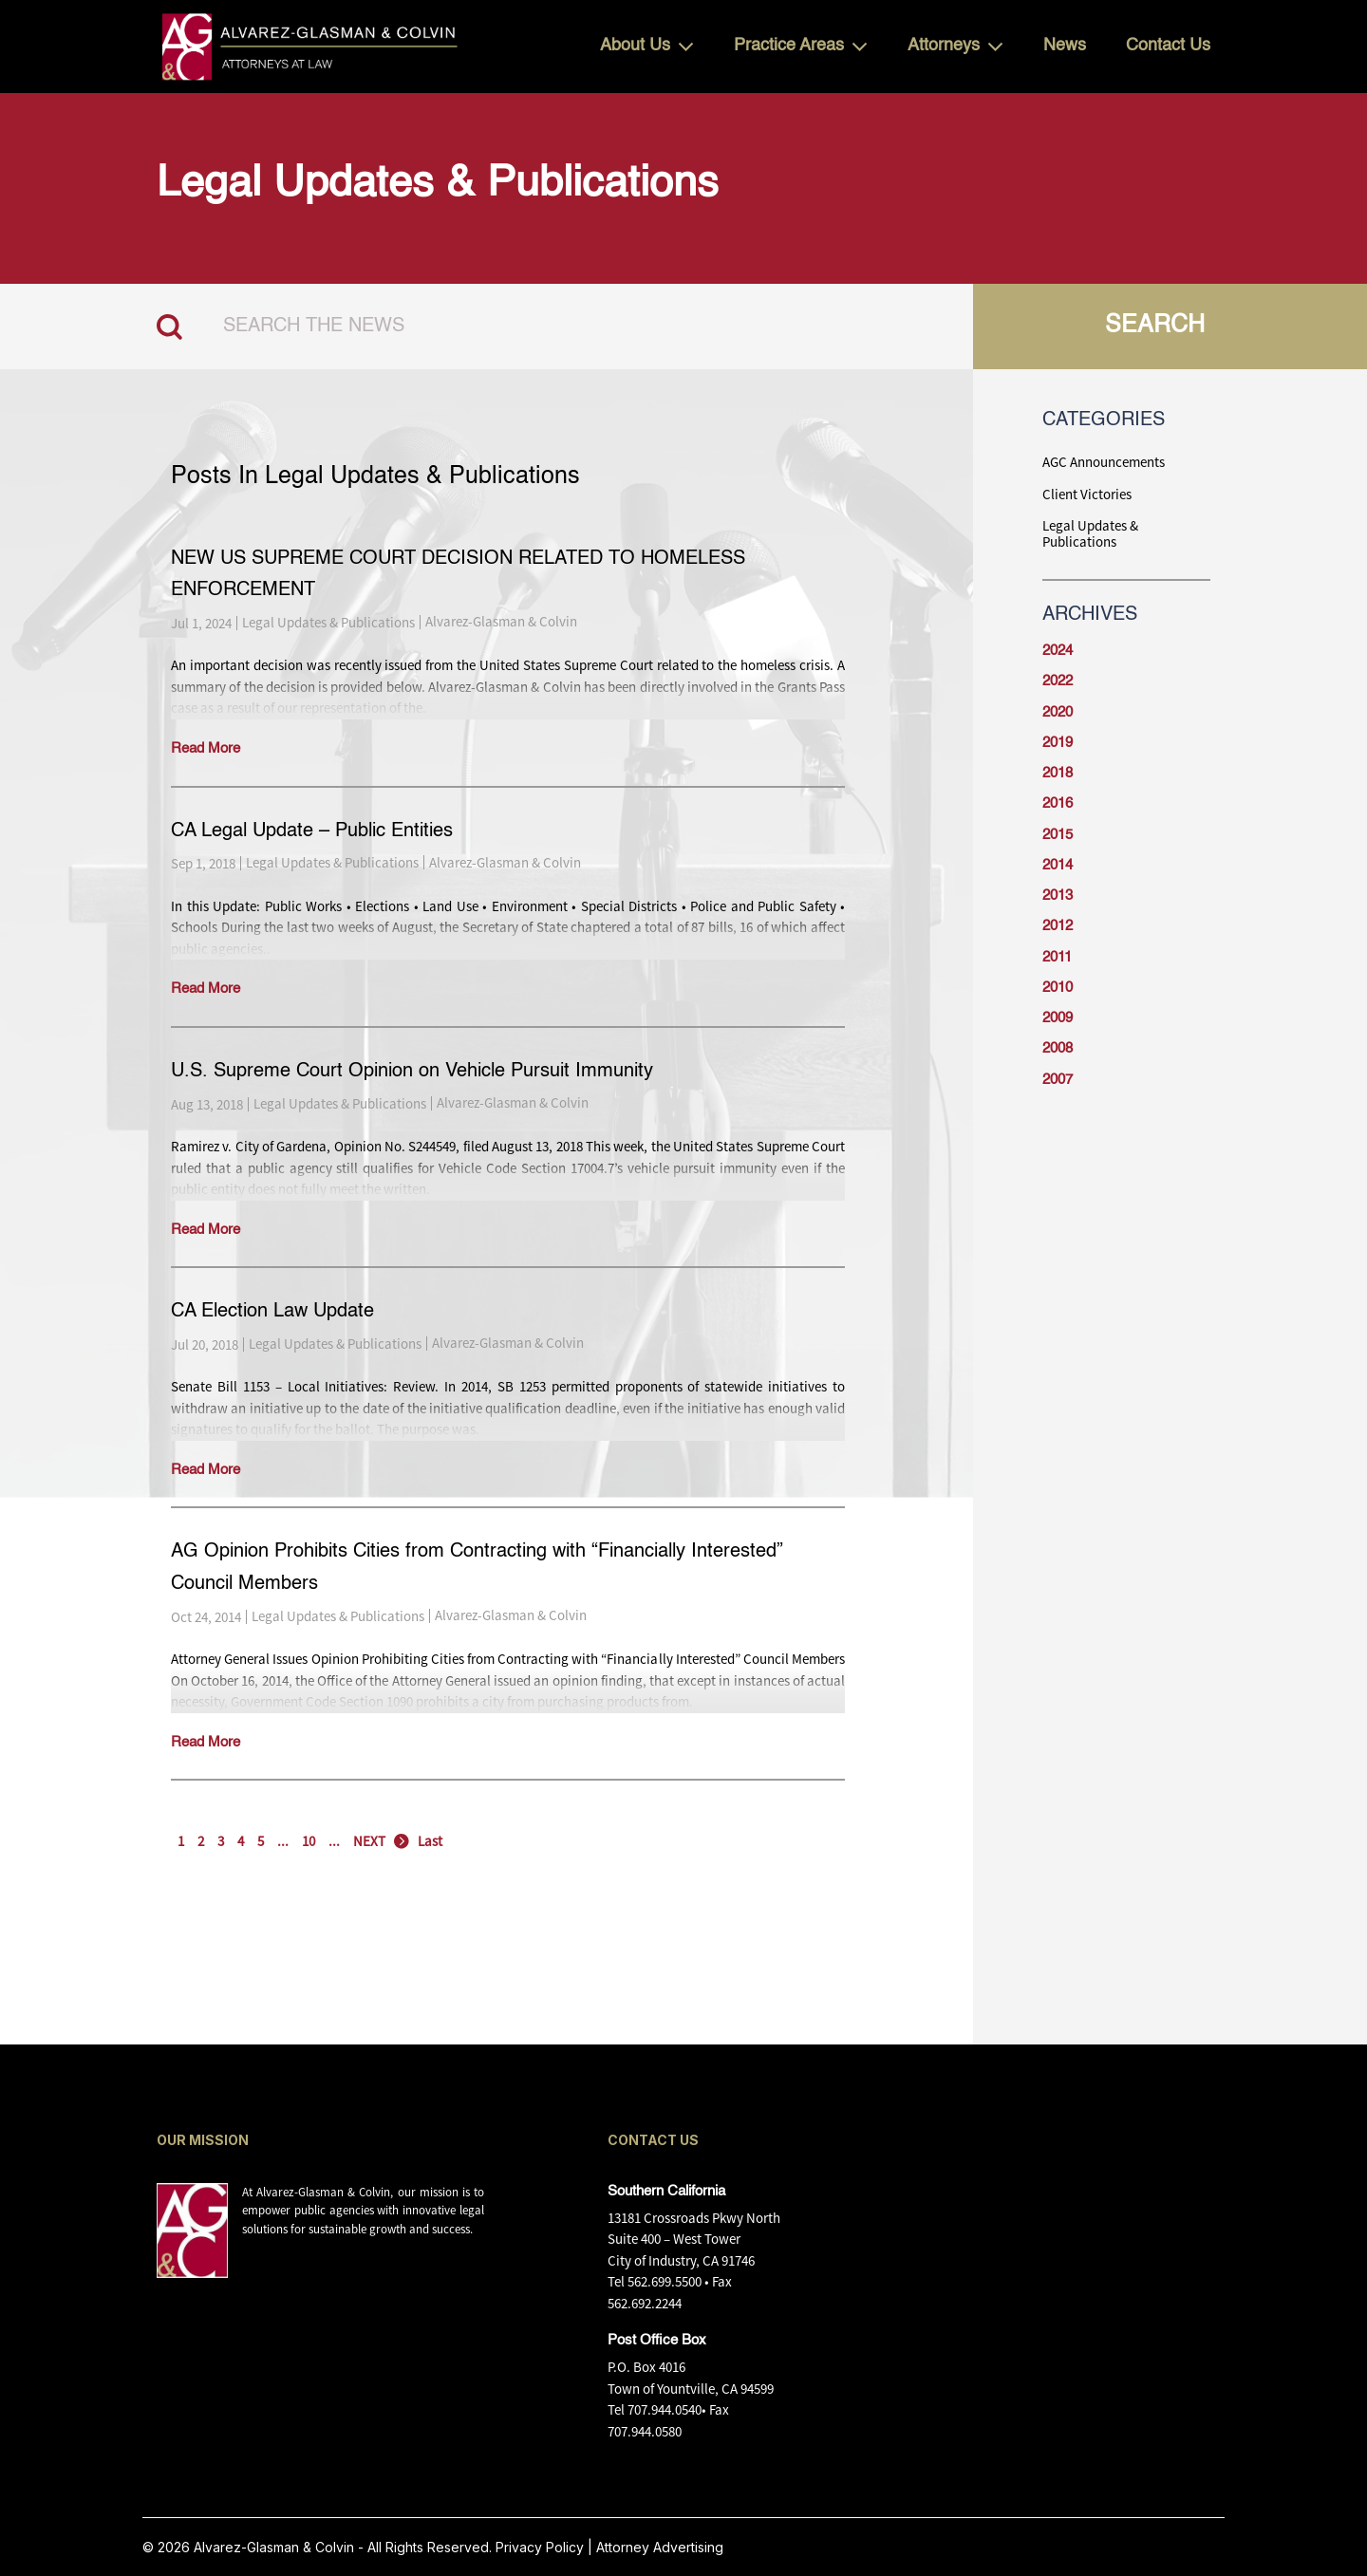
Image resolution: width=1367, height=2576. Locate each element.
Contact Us (1168, 46)
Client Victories (1087, 494)
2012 (1057, 926)
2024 (1057, 651)
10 (308, 1841)
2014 (1057, 865)
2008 (1057, 1048)
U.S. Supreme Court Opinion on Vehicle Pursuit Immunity (412, 1071)
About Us (635, 46)
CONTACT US (653, 2140)
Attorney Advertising (659, 2547)
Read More (205, 748)
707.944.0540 (664, 2409)
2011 (1057, 957)
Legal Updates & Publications (328, 622)
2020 (1057, 712)
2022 (1057, 681)
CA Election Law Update (272, 1311)
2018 (1057, 773)
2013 (1057, 895)
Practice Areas (789, 46)
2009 (1057, 1018)
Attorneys (944, 46)
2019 (1057, 743)
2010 (1057, 987)
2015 (1057, 835)
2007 (1057, 1080)
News (1064, 46)
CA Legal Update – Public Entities (312, 831)
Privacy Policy (540, 2547)
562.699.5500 (664, 2281)
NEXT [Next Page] (369, 1841)
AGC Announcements (1103, 462)
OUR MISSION (203, 2140)
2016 (1057, 803)
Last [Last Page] (430, 1841)
